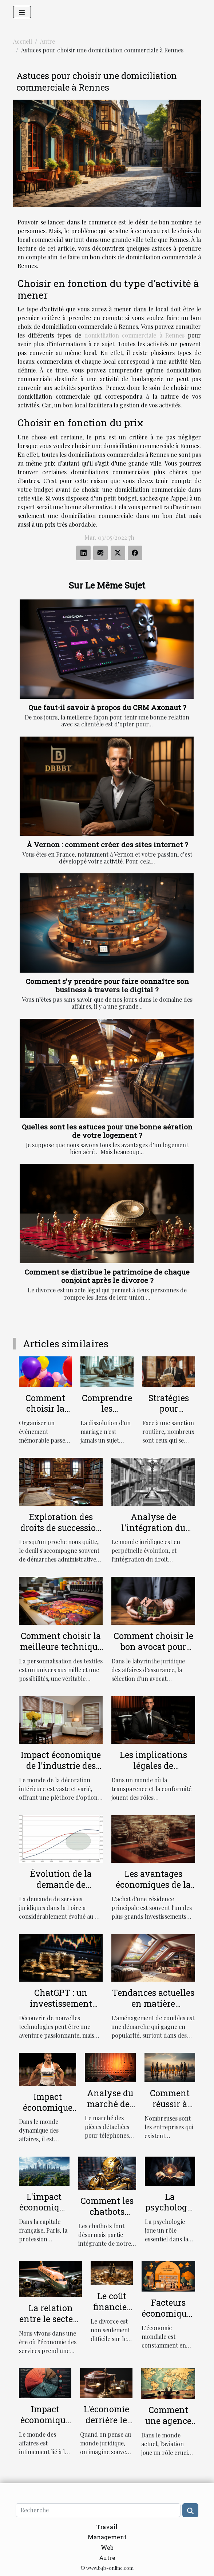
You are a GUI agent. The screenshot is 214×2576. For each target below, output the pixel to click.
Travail (107, 2527)
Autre (47, 41)
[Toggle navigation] (22, 12)
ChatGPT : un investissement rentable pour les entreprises (61, 2009)
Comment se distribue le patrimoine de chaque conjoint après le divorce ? (107, 1276)
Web (107, 2547)
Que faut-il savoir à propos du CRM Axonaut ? (107, 707)
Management (107, 2537)
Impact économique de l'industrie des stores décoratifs (61, 1765)
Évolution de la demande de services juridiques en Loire (61, 1890)
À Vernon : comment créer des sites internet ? (107, 844)
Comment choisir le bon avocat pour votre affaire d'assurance (153, 1652)
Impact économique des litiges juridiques (45, 2425)
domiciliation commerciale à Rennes (134, 335)
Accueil (22, 41)
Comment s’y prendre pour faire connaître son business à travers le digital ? (107, 985)
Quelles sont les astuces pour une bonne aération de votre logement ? (107, 1131)
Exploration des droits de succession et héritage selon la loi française (61, 1533)
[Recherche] (98, 2510)
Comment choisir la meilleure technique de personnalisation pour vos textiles (61, 1652)
